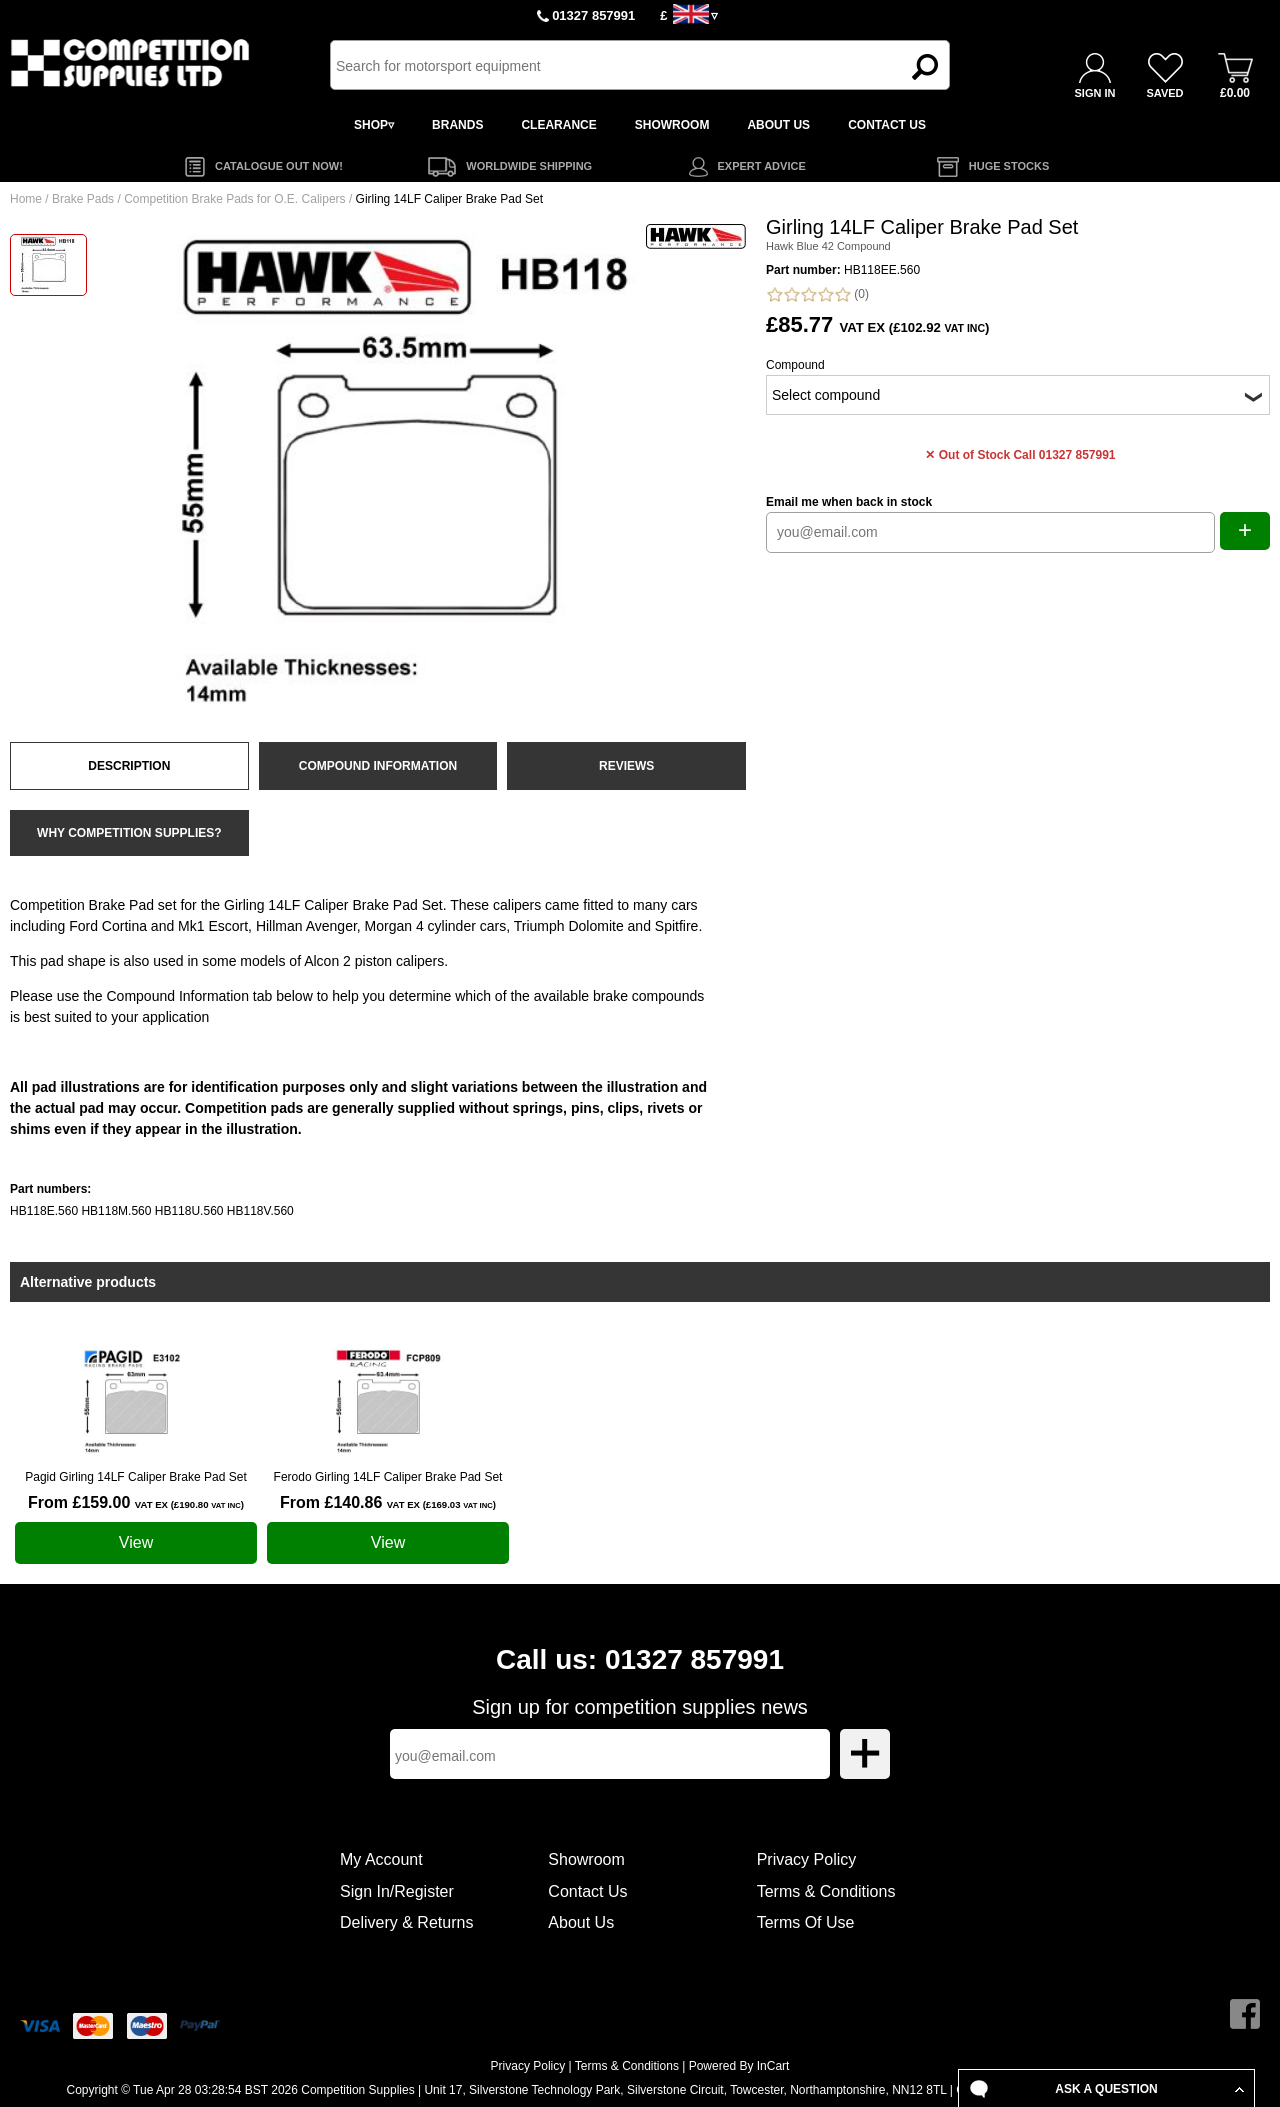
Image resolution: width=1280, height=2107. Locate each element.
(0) (817, 294)
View (136, 1542)
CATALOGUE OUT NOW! (279, 166)
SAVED (1164, 93)
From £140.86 (388, 1502)
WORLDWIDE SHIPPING (529, 166)
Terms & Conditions (826, 1891)
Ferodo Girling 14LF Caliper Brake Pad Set (388, 1477)
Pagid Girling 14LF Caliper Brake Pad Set (135, 1477)
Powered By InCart (739, 2066)
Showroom (586, 1859)
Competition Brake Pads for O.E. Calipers (234, 199)
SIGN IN (1095, 93)
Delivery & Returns (406, 1922)
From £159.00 (136, 1502)
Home (26, 199)
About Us (581, 1922)
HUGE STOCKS (1009, 166)
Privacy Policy (807, 1859)
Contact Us (587, 1891)
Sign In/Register (397, 1891)
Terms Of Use (806, 1922)
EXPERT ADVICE (762, 166)
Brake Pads (83, 199)
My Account (381, 1859)
